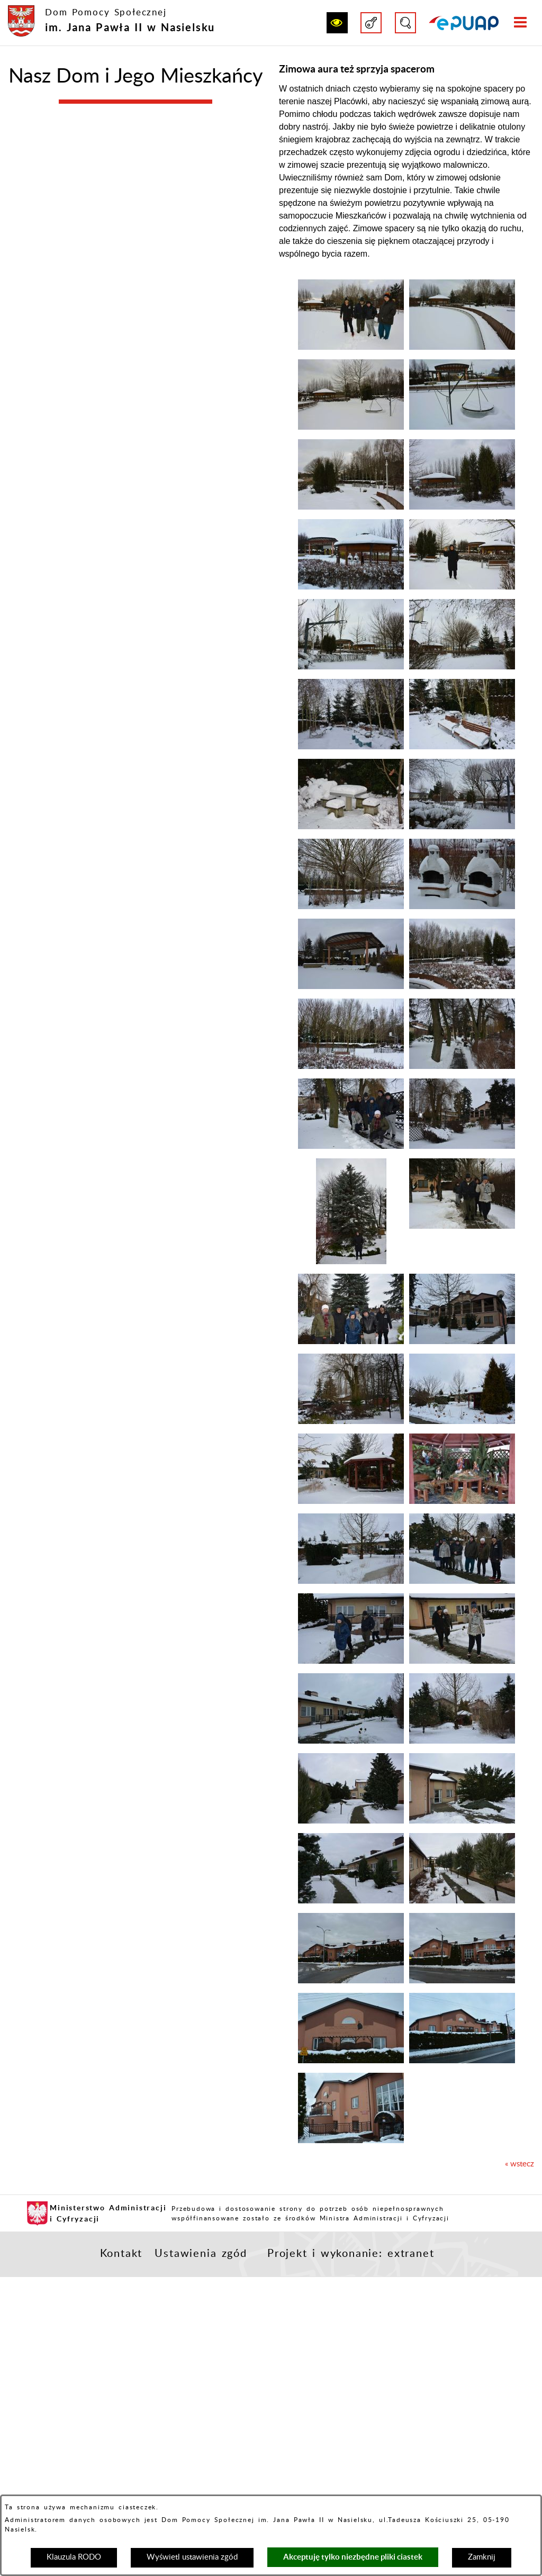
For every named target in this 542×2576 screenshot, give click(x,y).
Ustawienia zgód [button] (201, 2253)
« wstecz (519, 2164)
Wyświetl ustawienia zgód (192, 2557)
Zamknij (481, 2557)
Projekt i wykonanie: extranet (350, 2253)
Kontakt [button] (121, 2253)
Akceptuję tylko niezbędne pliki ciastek (352, 2556)
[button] (337, 22)
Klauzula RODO (74, 2557)
